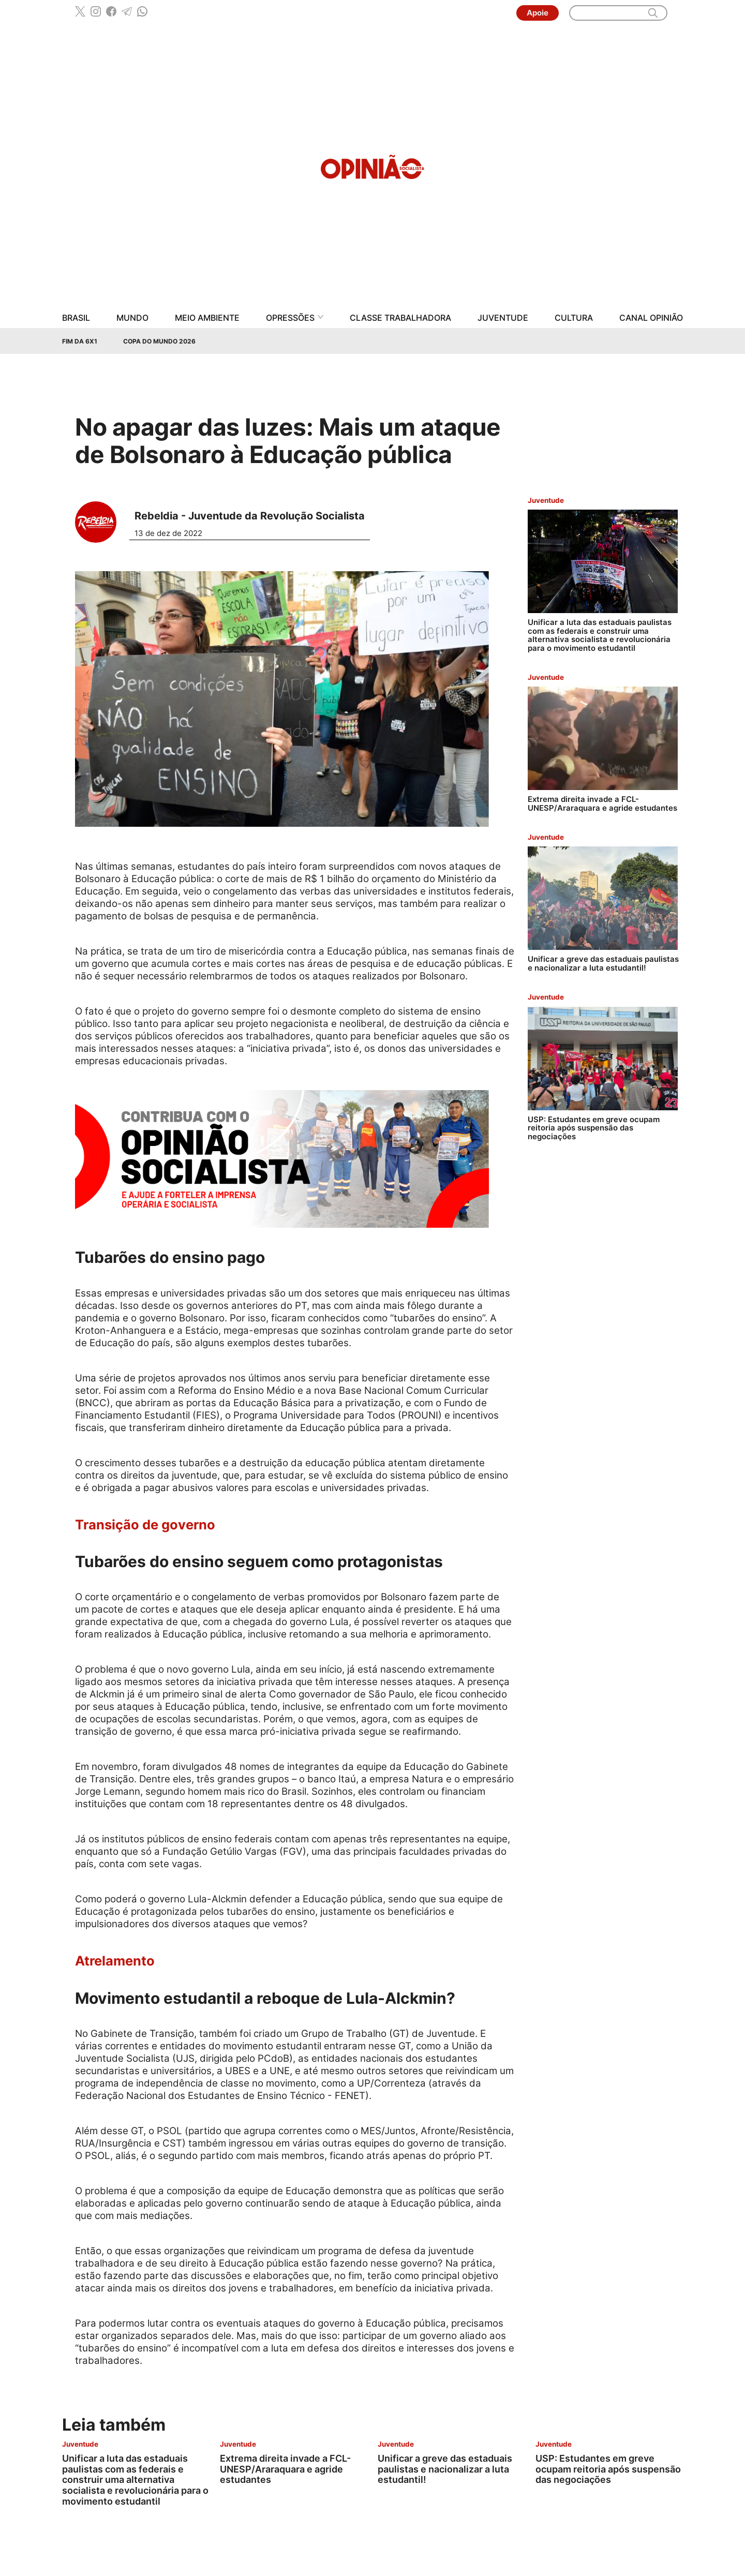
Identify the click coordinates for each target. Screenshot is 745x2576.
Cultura (574, 318)
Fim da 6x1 (79, 341)
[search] (653, 13)
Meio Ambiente (207, 318)
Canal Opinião (651, 318)
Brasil (76, 318)
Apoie (537, 13)
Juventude (503, 318)
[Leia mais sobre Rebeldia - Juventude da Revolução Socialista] (99, 522)
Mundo (132, 318)
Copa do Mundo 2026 (159, 341)
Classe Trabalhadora (400, 318)
